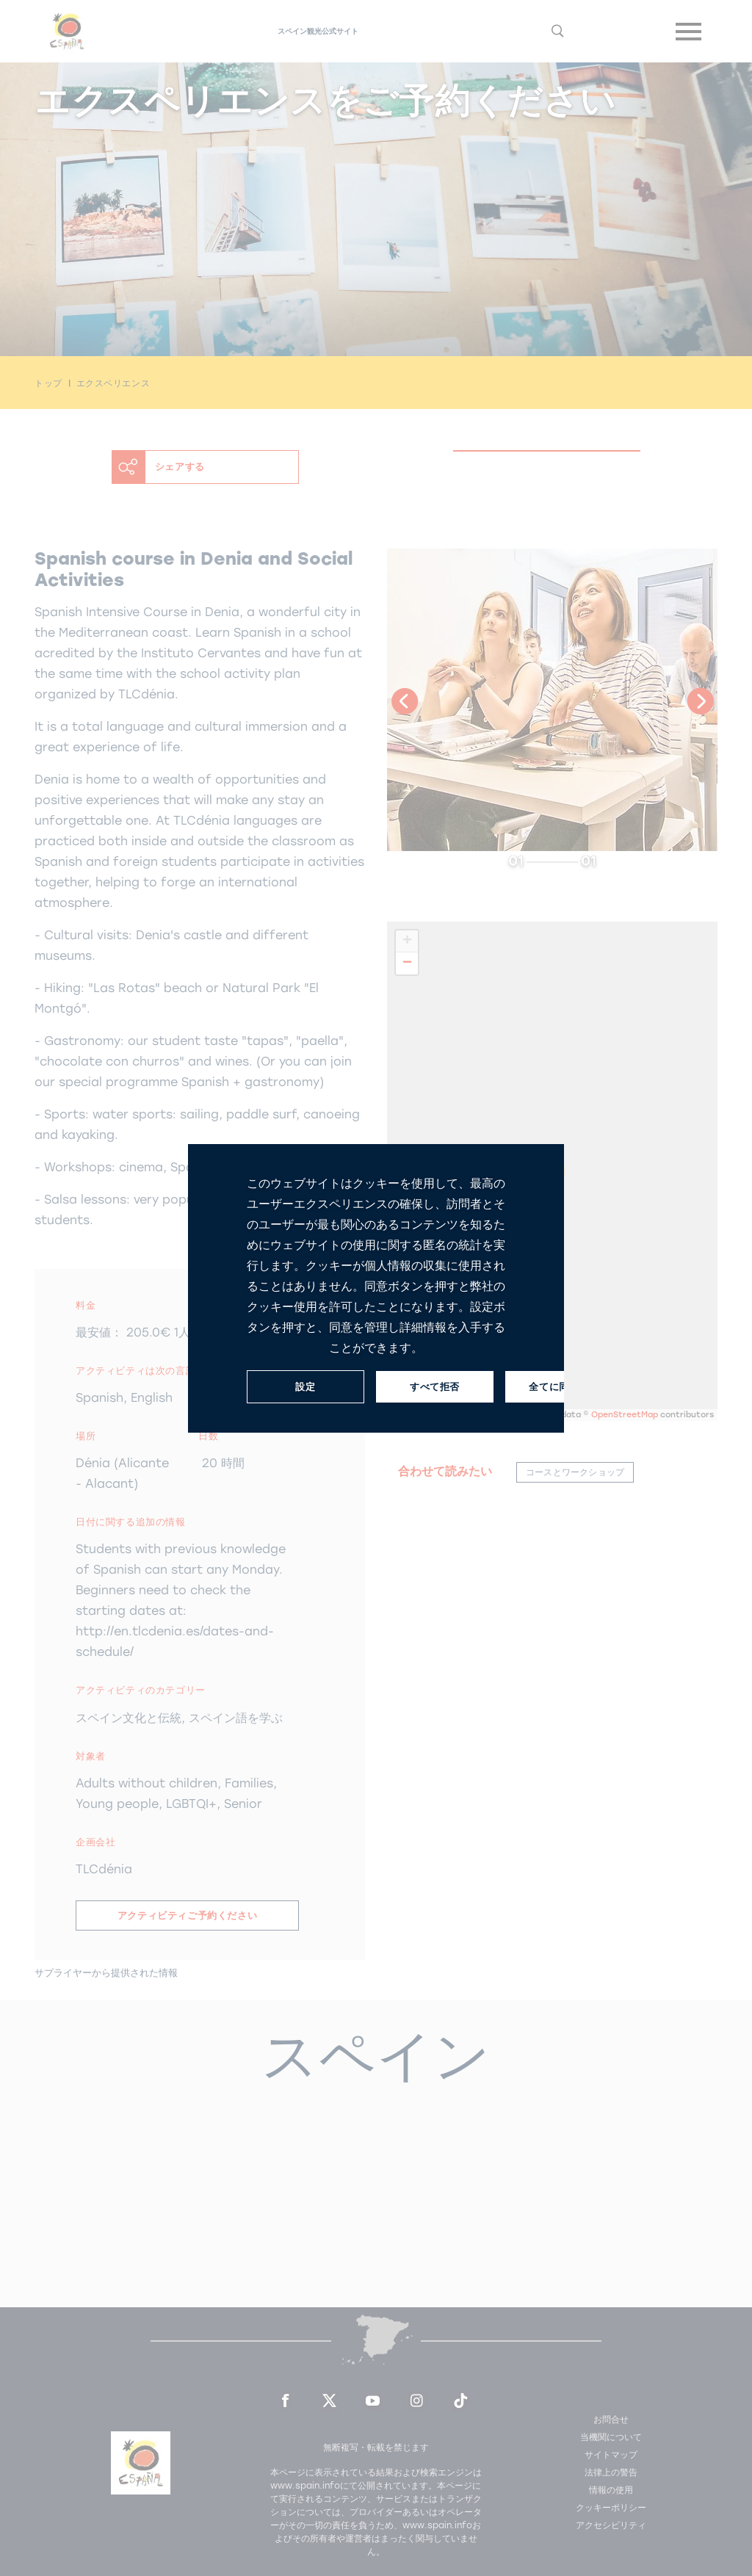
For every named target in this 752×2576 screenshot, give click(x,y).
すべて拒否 (435, 1386)
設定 (305, 1386)
